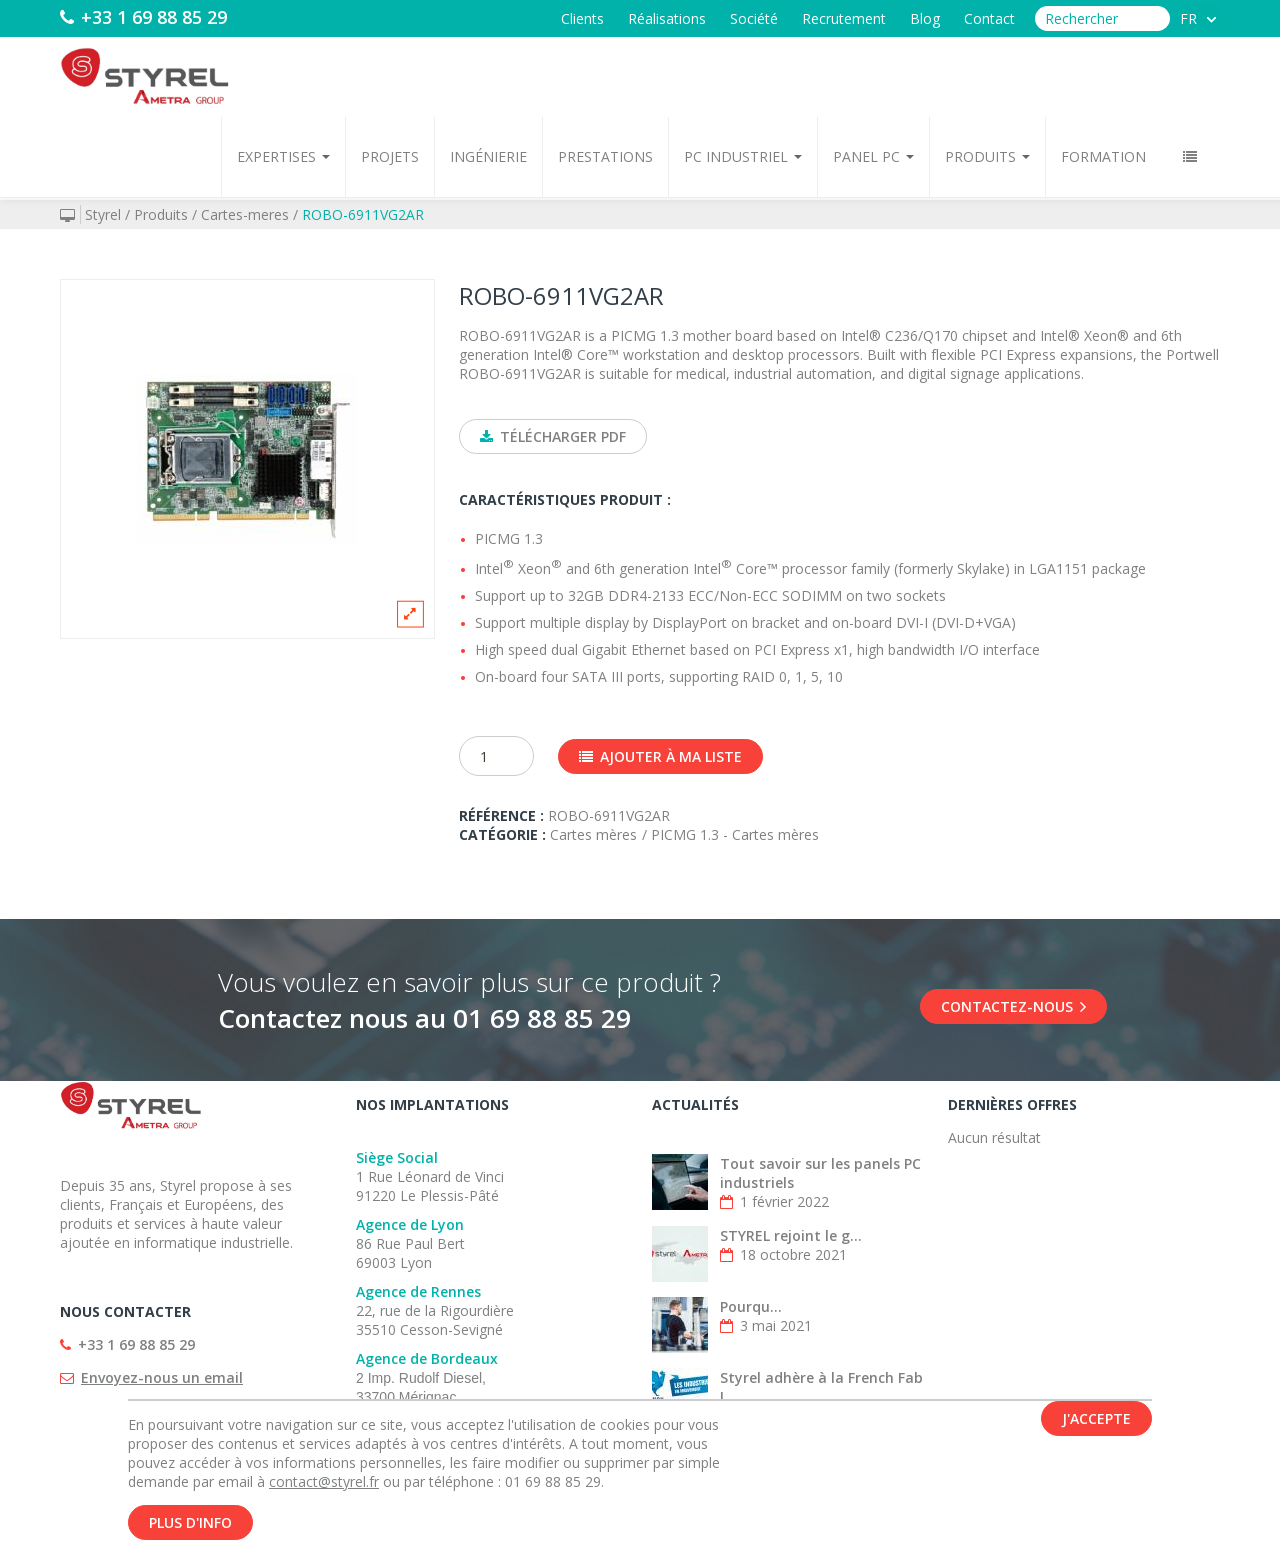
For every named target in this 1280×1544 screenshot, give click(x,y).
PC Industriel (743, 156)
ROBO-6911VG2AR (363, 214)
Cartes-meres (245, 214)
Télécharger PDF (553, 436)
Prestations (605, 156)
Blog (925, 18)
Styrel (103, 214)
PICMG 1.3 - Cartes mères (735, 834)
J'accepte (1096, 1421)
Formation (1103, 156)
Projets (390, 156)
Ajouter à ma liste (660, 756)
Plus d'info (190, 1525)
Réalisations (667, 18)
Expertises (283, 156)
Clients (582, 18)
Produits (987, 156)
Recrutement (844, 18)
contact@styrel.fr (324, 1484)
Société (754, 18)
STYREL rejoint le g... (791, 1235)
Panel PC (873, 156)
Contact (989, 18)
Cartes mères (593, 834)
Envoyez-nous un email (162, 1377)
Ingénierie (488, 156)
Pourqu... (751, 1306)
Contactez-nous (1013, 1006)
